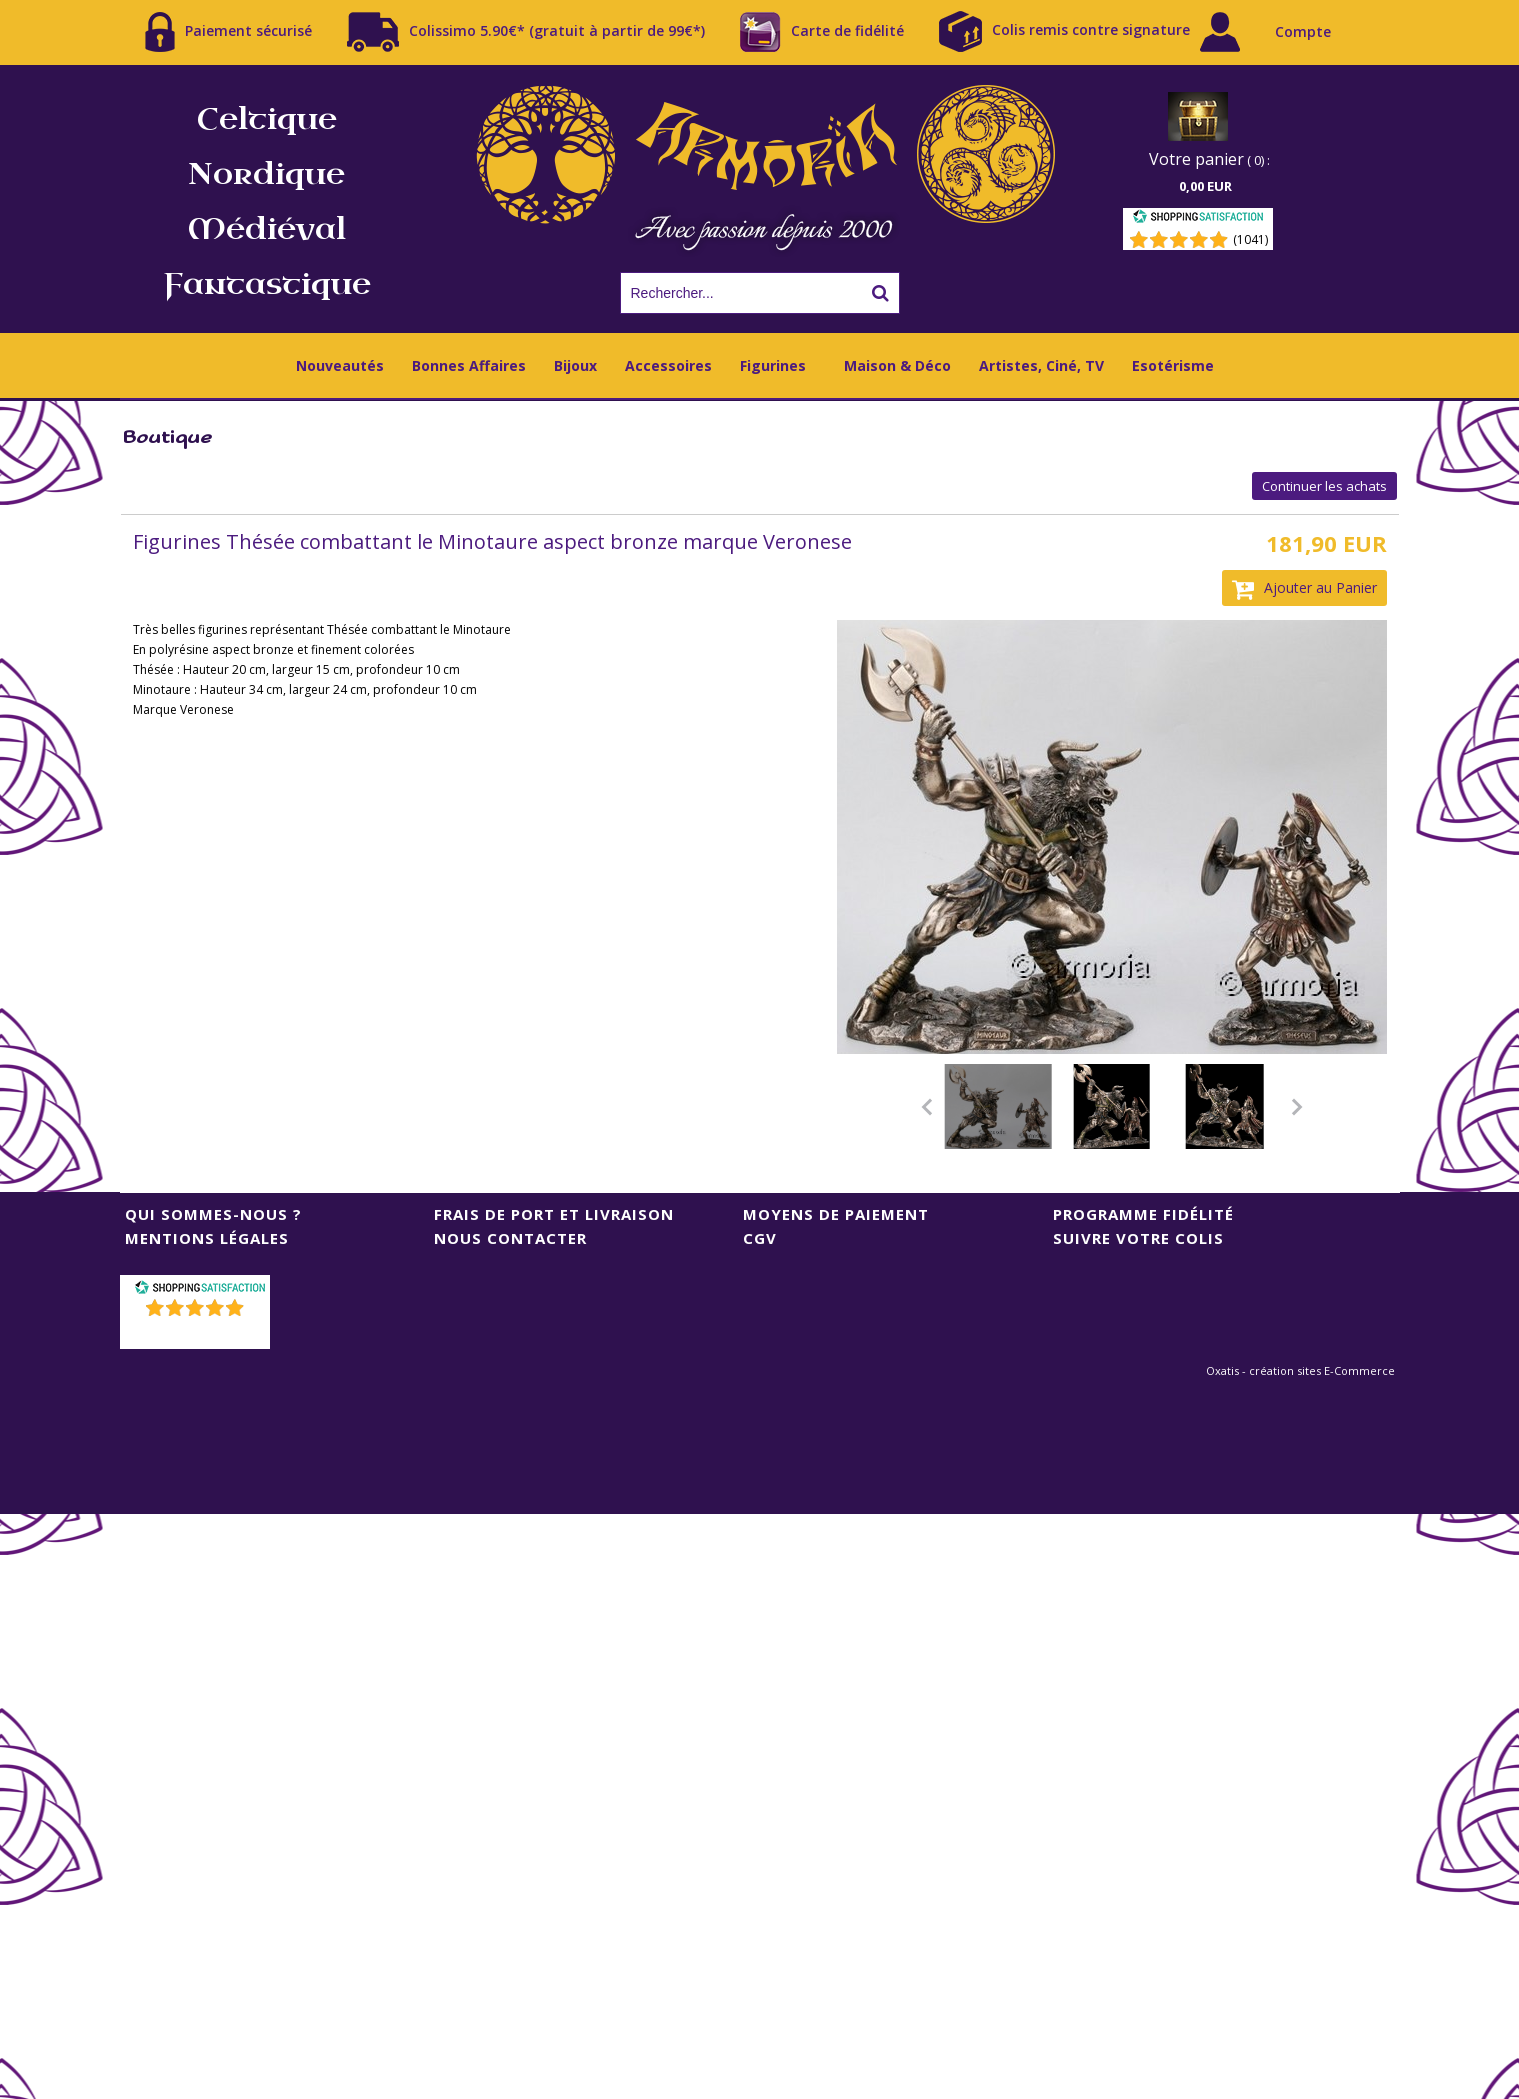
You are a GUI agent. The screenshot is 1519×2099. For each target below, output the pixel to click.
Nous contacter (510, 1238)
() (196, 1333)
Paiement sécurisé (228, 32)
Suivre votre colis (1138, 1238)
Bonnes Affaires (469, 365)
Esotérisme (1173, 365)
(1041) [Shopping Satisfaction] (1250, 239)
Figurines (773, 365)
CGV (760, 1238)
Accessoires (668, 365)
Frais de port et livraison (554, 1214)
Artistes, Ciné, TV (1041, 365)
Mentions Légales (207, 1238)
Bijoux (575, 365)
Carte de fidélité (822, 32)
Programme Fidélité (1143, 1214)
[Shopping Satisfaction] (1198, 219)
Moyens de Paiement (836, 1214)
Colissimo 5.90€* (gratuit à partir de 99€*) (526, 32)
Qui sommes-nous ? (213, 1214)
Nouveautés (340, 365)
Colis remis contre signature (1064, 31)
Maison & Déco (897, 365)
